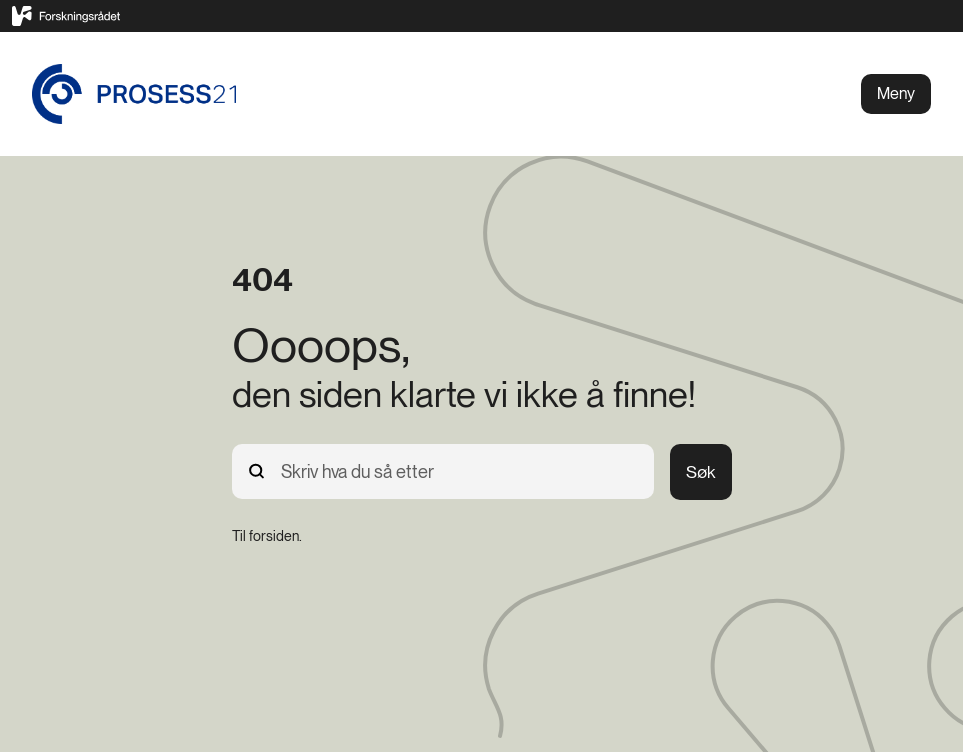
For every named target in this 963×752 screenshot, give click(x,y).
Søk (701, 471)
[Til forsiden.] (267, 536)
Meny (896, 93)
